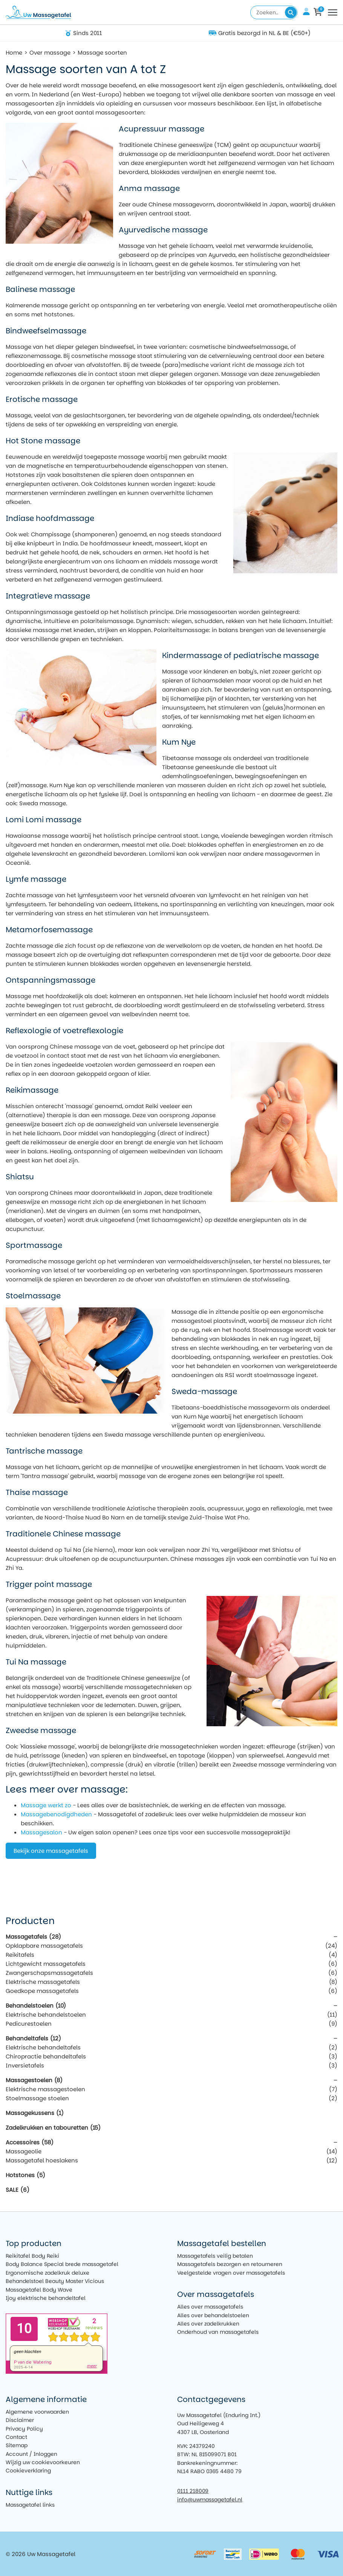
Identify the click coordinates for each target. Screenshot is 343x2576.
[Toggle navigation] (332, 12)
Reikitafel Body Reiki (32, 2256)
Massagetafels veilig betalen (215, 2256)
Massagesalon (41, 1832)
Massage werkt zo (46, 1805)
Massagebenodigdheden (56, 1814)
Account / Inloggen (31, 2454)
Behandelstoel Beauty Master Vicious (55, 2281)
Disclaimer (20, 2420)
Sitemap (17, 2445)
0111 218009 (192, 2491)
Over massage (49, 52)
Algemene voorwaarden (37, 2412)
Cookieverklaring (28, 2470)
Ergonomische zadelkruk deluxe (47, 2273)
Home (14, 52)
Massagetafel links (30, 2505)
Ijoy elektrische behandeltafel (46, 2298)
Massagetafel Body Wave (39, 2290)
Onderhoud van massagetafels (218, 2332)
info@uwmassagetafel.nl (209, 2499)
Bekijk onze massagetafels (51, 1851)
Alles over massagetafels (210, 2306)
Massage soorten (102, 52)
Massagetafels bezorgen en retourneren (229, 2264)
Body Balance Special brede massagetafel (62, 2264)
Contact (16, 2437)
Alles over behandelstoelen (213, 2315)
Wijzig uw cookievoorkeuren (43, 2462)
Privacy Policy (24, 2428)
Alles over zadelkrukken (208, 2323)
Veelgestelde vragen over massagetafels (231, 2273)
